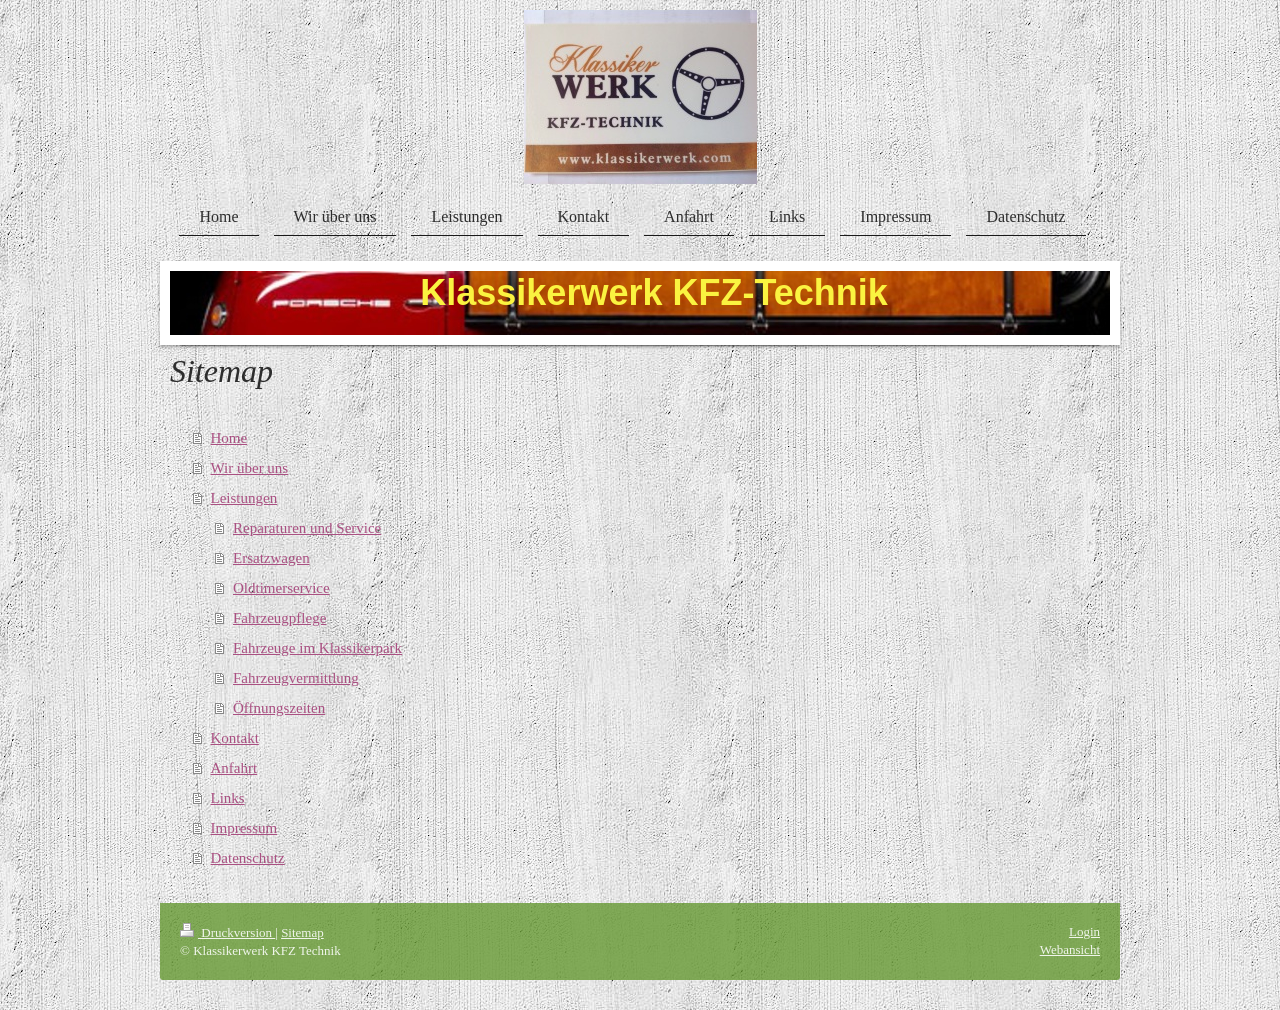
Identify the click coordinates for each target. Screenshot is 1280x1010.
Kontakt (235, 738)
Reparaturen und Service (307, 528)
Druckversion (227, 932)
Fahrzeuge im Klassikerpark (317, 648)
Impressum (244, 828)
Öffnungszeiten (279, 708)
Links (228, 798)
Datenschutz (248, 858)
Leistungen (244, 498)
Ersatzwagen (271, 558)
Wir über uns (250, 468)
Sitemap (302, 932)
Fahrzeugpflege (279, 618)
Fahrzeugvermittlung (296, 678)
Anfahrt (234, 768)
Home (229, 438)
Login (1084, 931)
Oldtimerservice (281, 588)
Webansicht (1070, 949)
